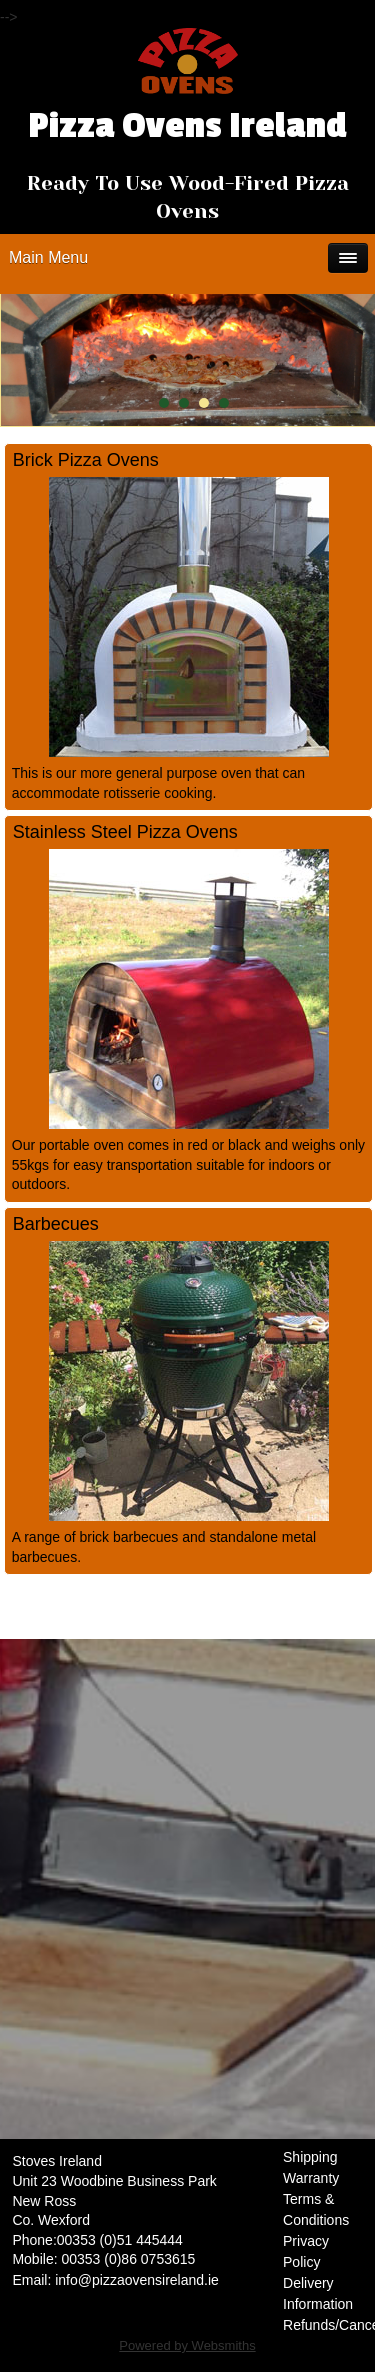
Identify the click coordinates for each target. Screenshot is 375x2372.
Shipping (310, 2157)
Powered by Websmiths (187, 2345)
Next (355, 360)
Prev (32, 360)
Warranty (311, 2178)
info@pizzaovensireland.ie (137, 2280)
